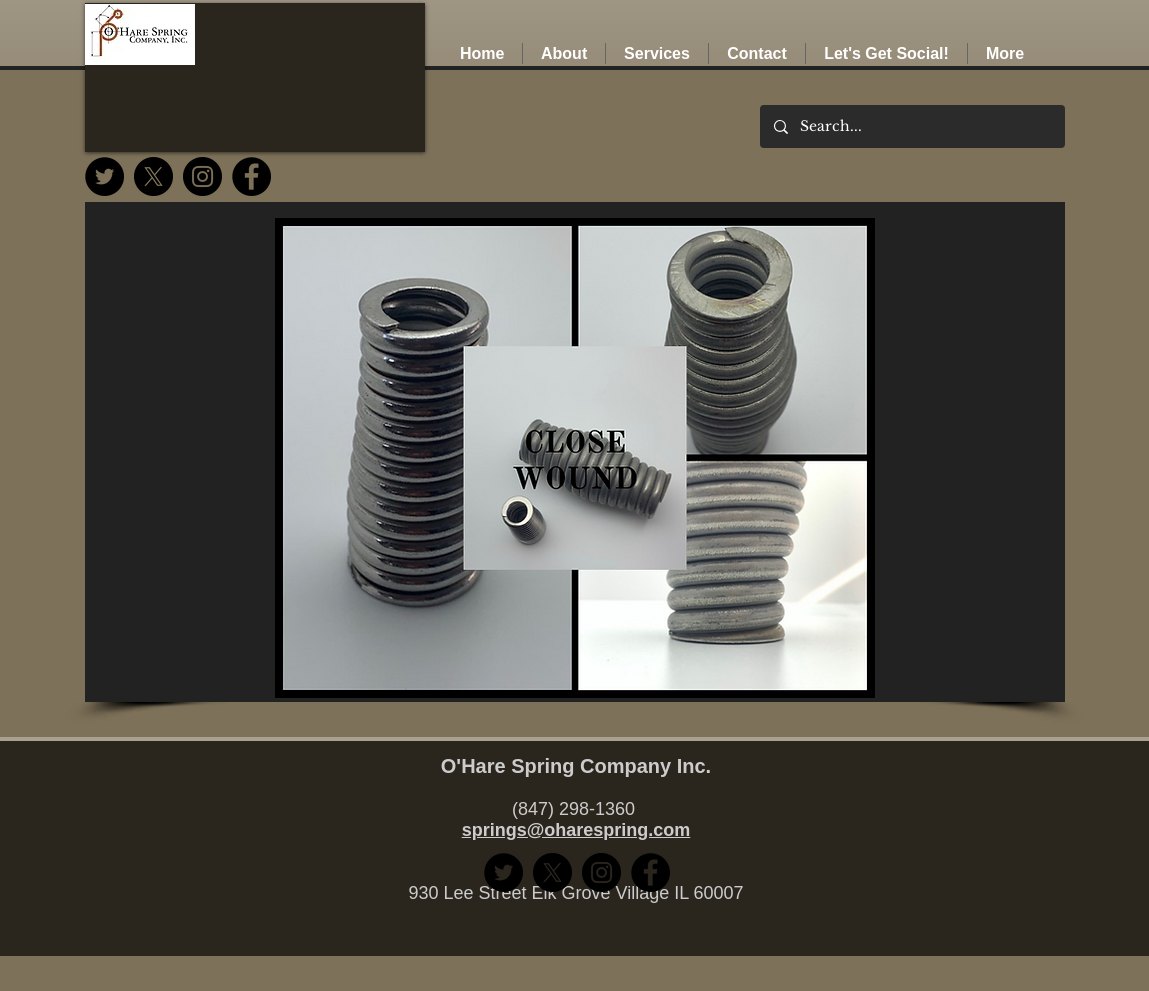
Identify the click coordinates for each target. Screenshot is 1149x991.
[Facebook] (251, 176)
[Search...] (911, 126)
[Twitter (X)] (153, 176)
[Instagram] (202, 176)
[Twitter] (104, 176)
